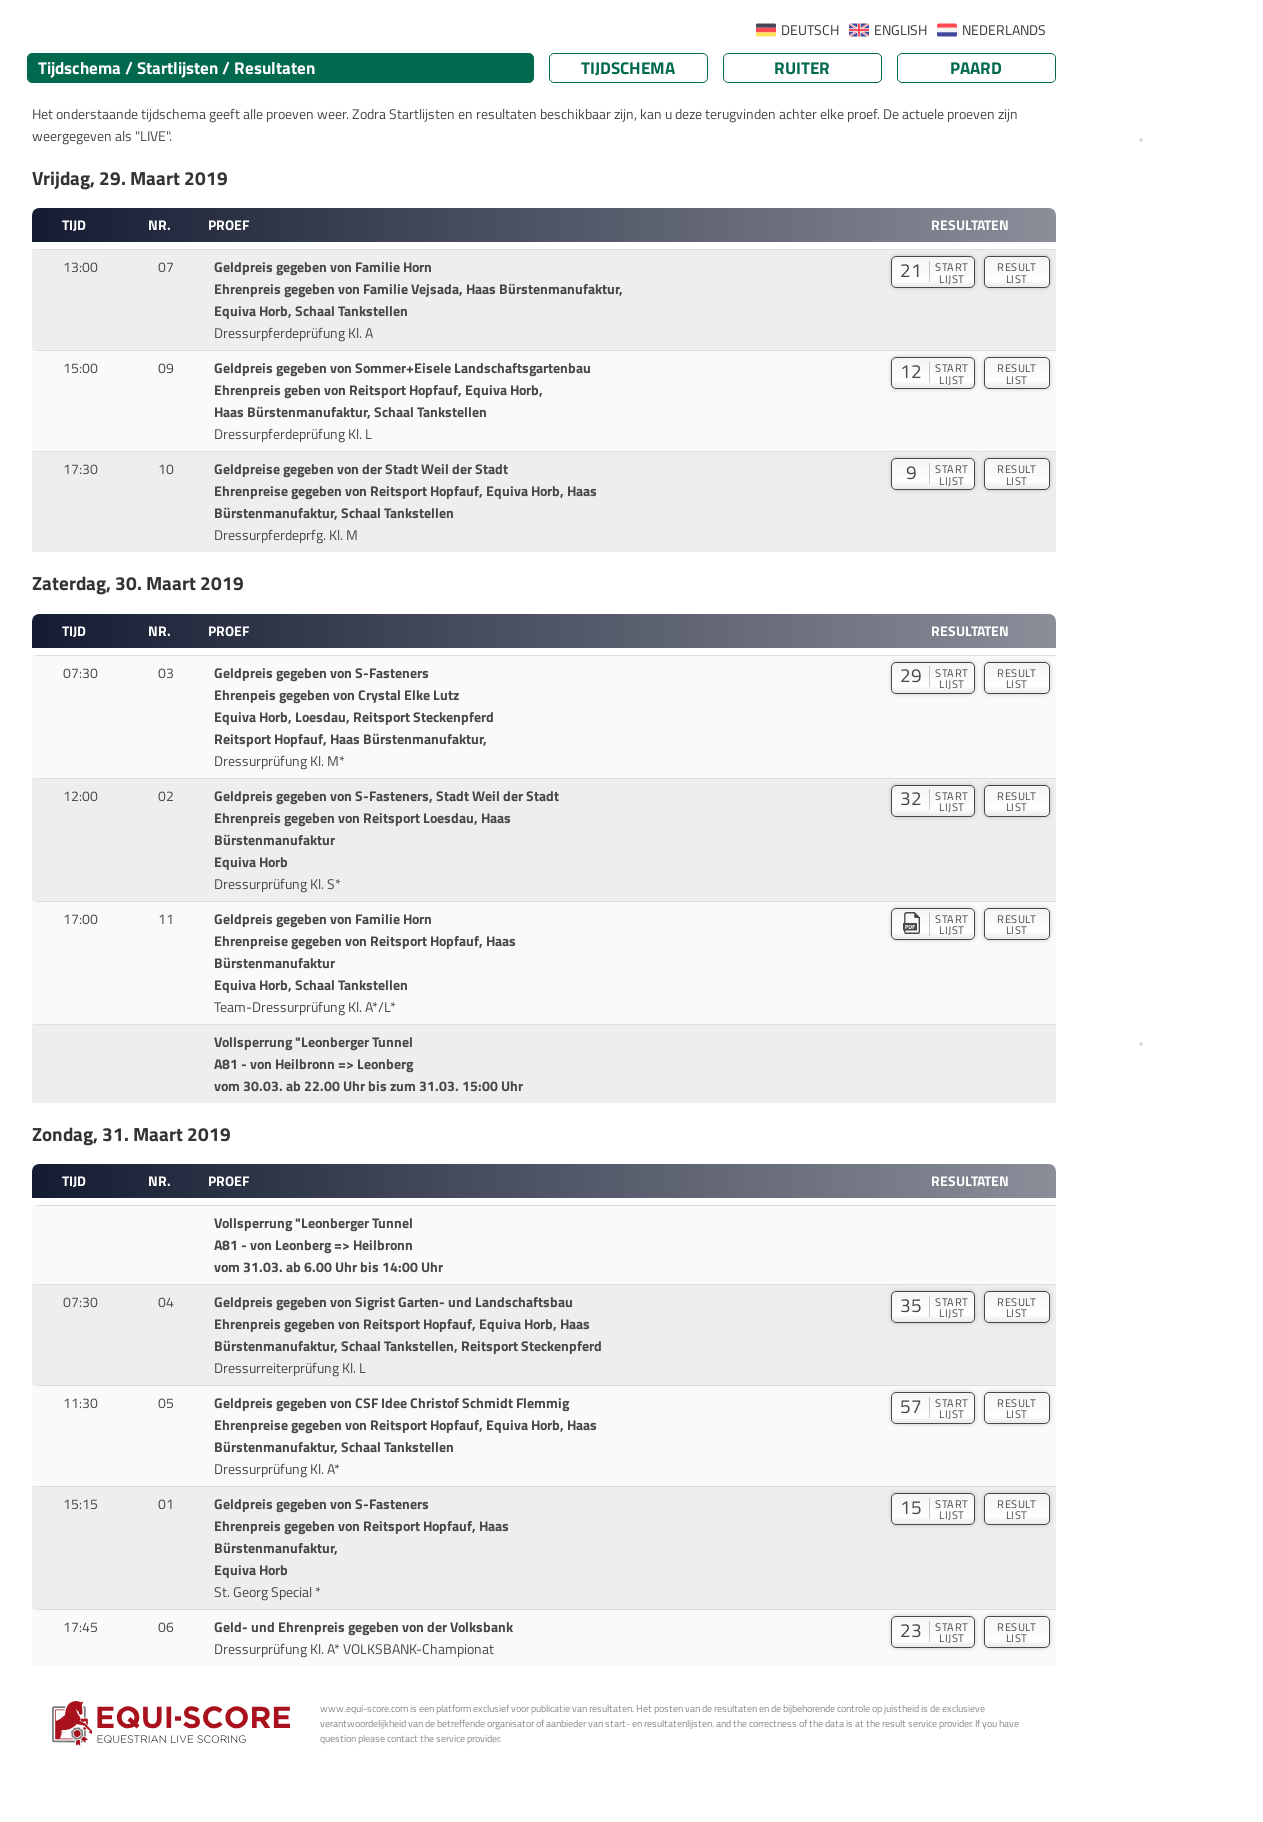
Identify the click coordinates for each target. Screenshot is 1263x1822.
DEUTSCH (810, 30)
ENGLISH (900, 30)
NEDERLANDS (1004, 30)
